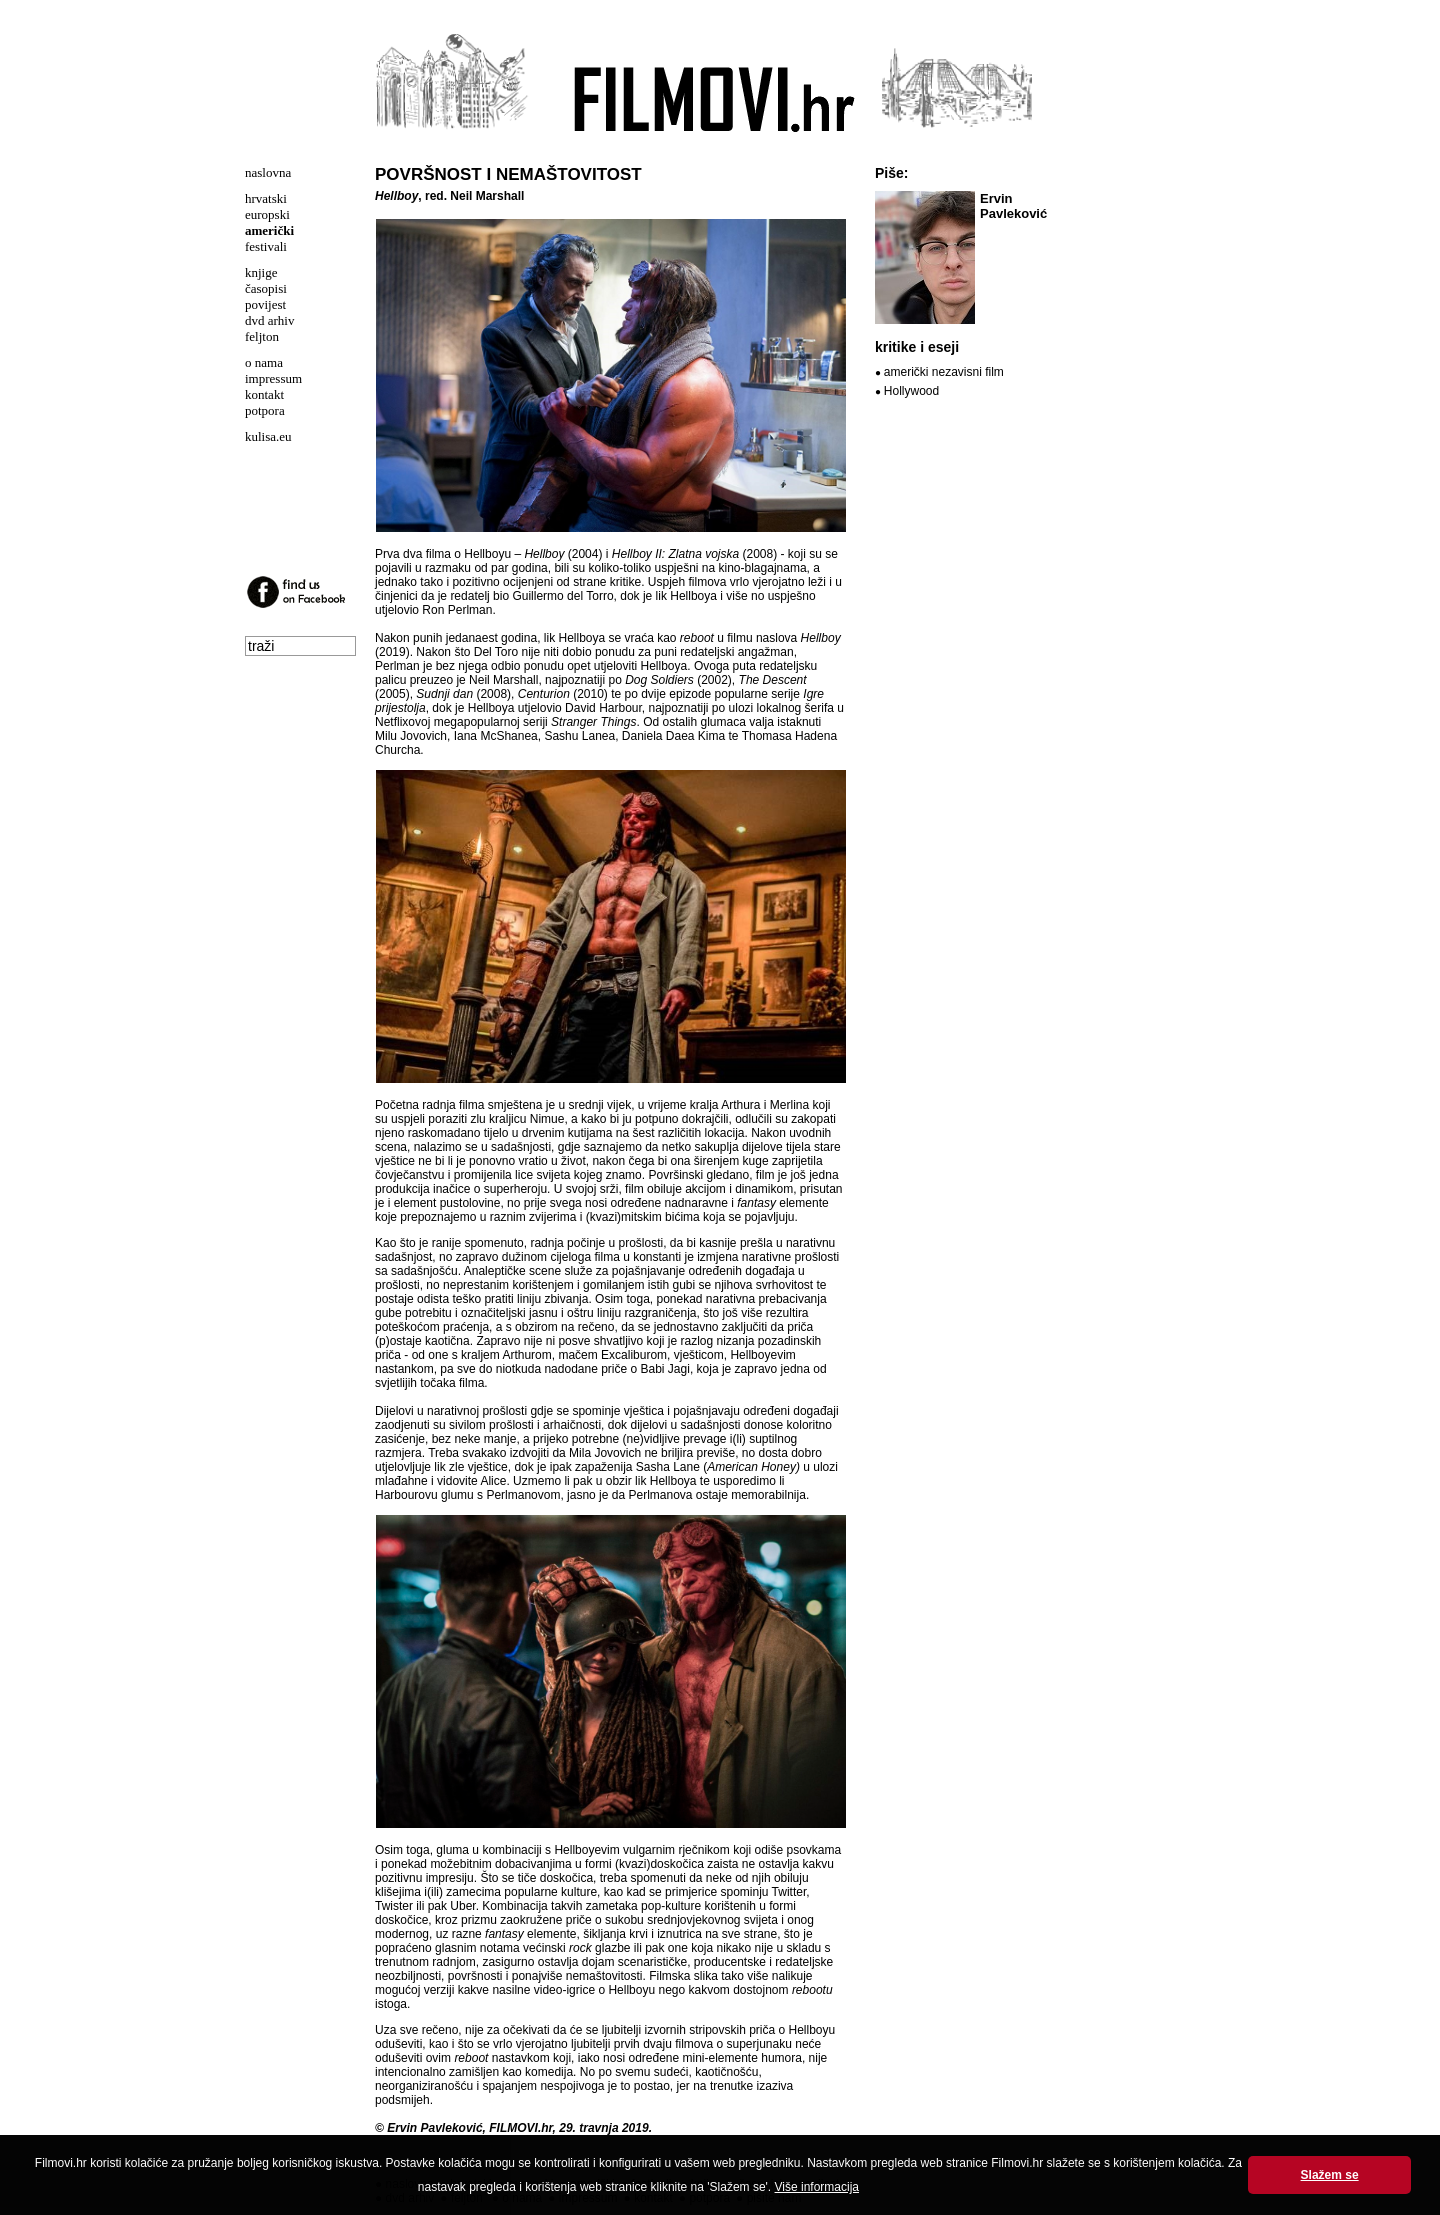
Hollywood (911, 391)
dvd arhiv (269, 320)
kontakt (264, 394)
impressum (273, 378)
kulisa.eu (268, 436)
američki (269, 230)
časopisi (266, 288)
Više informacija (817, 2187)
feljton (262, 336)
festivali (266, 246)
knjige (261, 272)
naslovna (268, 172)
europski (267, 214)
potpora (265, 410)
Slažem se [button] (1330, 2175)
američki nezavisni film (944, 372)
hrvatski (266, 198)
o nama (264, 362)
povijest (265, 304)
